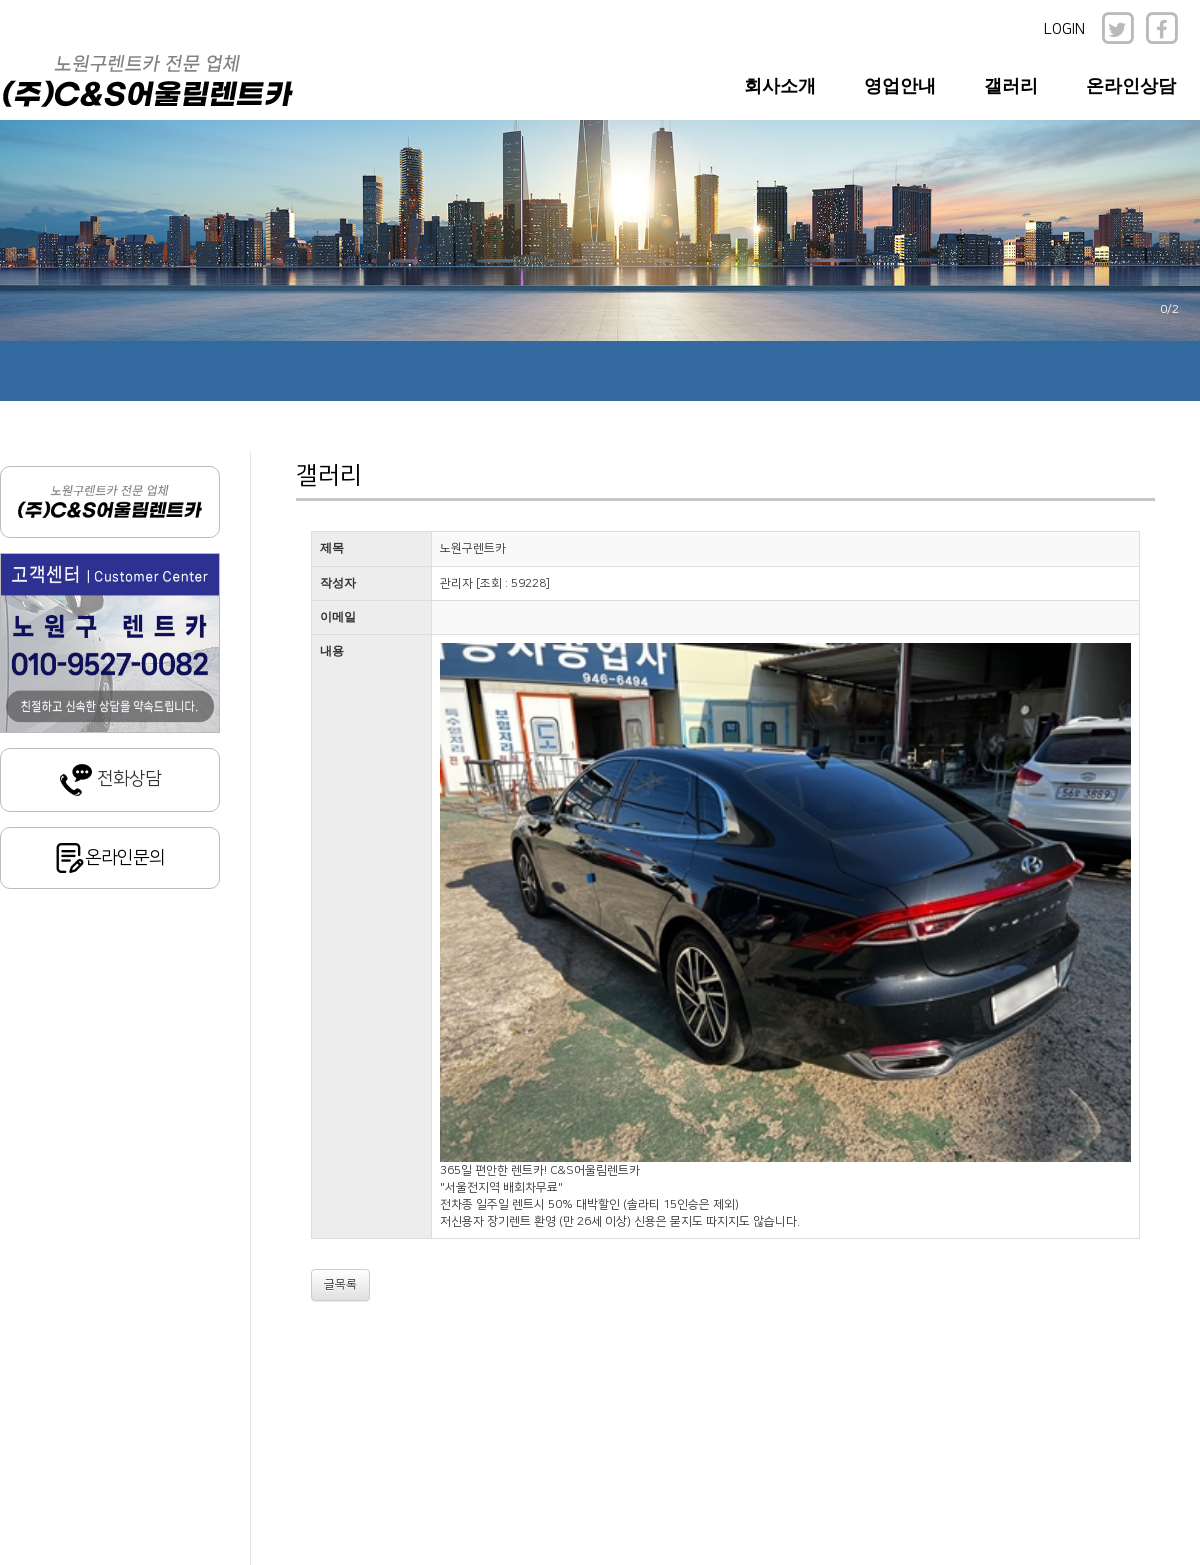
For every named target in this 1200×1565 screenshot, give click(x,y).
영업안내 (900, 86)
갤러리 (1011, 86)
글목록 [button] (340, 1284)
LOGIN (1064, 29)
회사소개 (780, 86)
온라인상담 (1131, 86)
